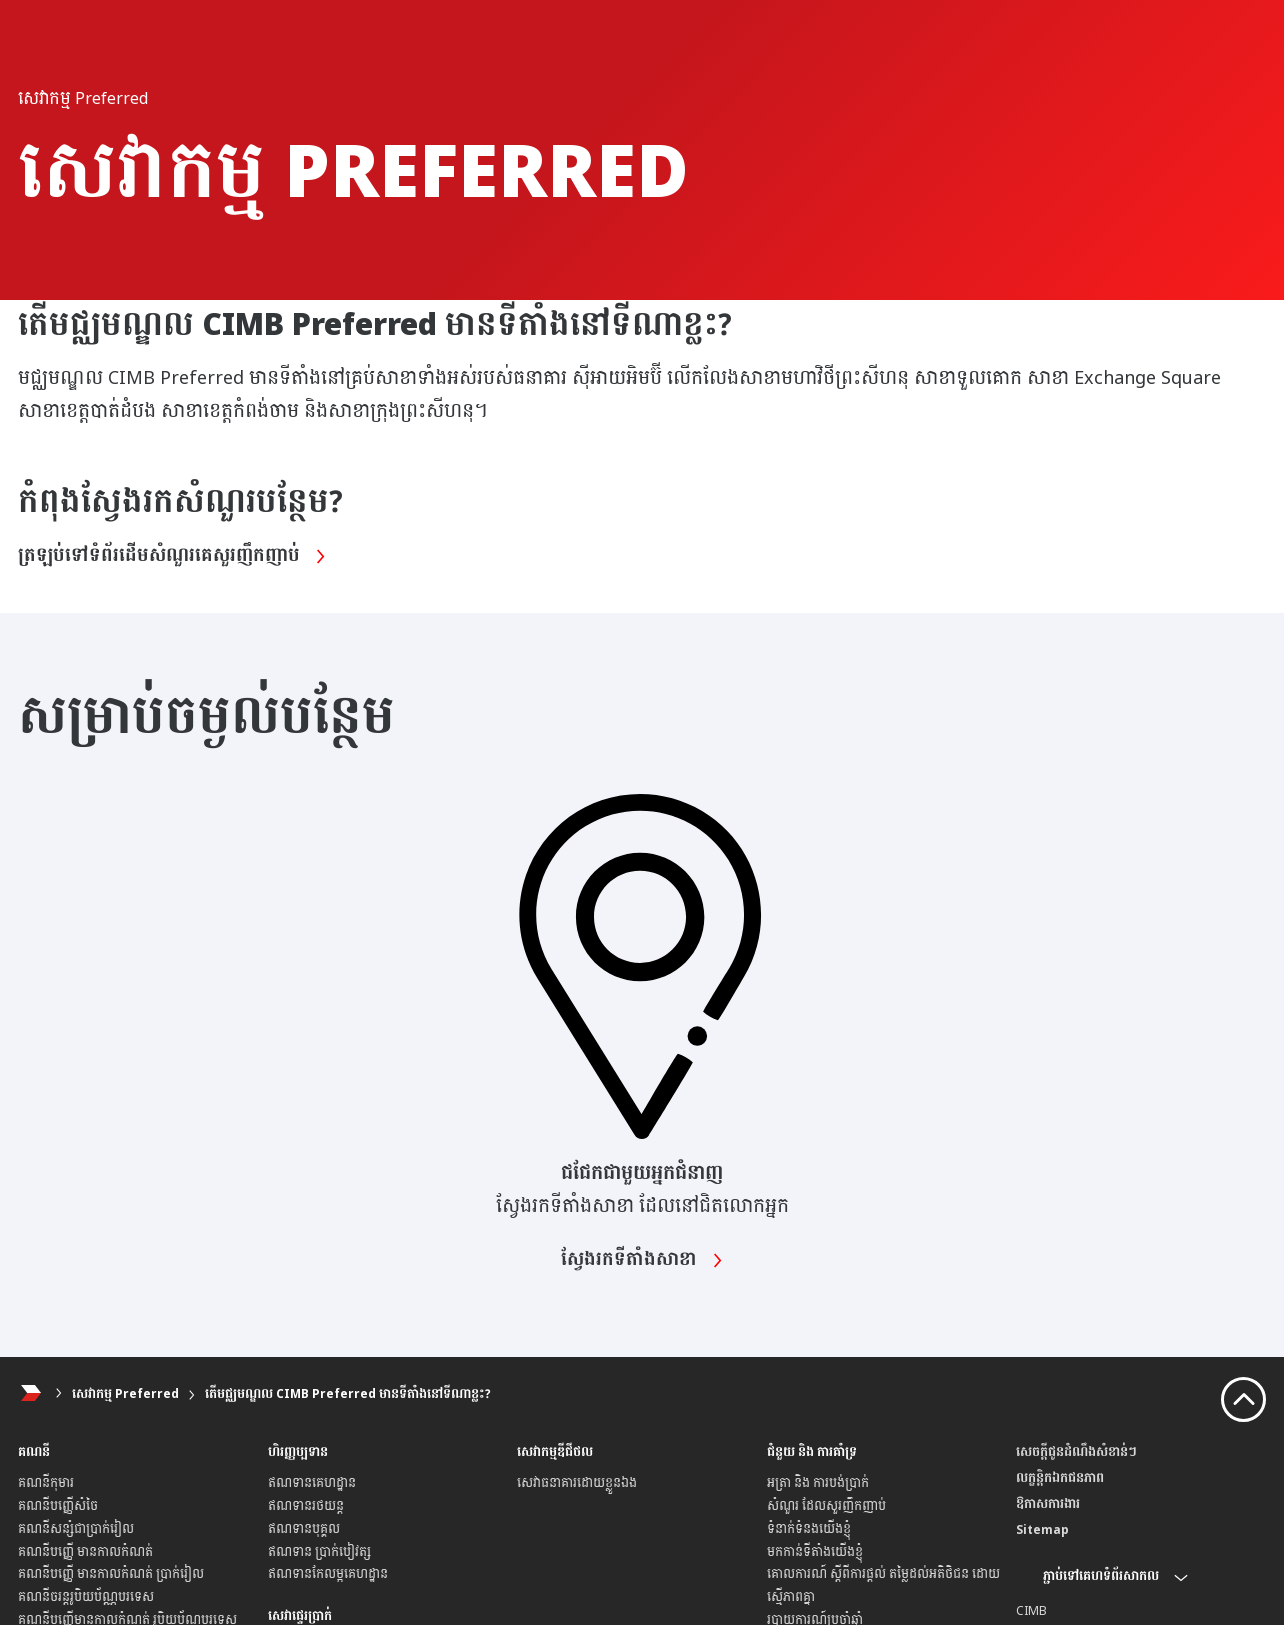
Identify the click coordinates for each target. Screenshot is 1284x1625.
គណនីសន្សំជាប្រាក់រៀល (76, 1529)
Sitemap (1042, 1530)
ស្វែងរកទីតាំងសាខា (642, 1260)
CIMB (1031, 1611)
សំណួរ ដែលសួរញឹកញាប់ (826, 1506)
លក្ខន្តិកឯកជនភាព (1060, 1478)
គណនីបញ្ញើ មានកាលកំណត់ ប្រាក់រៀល (111, 1574)
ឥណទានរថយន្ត (306, 1506)
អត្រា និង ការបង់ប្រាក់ (818, 1483)
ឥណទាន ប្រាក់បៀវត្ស (319, 1552)
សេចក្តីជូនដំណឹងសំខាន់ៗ (1076, 1452)
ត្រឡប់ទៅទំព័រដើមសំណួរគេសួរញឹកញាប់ (176, 556)
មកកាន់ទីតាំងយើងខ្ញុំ (815, 1552)
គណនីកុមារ (46, 1483)
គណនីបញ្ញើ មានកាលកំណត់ (85, 1552)
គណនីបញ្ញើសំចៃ (58, 1506)
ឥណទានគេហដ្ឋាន (312, 1483)
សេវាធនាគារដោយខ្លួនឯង (577, 1483)
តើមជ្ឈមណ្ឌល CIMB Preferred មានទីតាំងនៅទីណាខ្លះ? (348, 1394)
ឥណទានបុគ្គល (304, 1529)
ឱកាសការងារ (1048, 1504)
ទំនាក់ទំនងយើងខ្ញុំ (809, 1529)
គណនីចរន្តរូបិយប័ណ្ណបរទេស (86, 1597)
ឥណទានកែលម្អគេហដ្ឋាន (328, 1574)
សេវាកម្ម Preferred (125, 1394)
